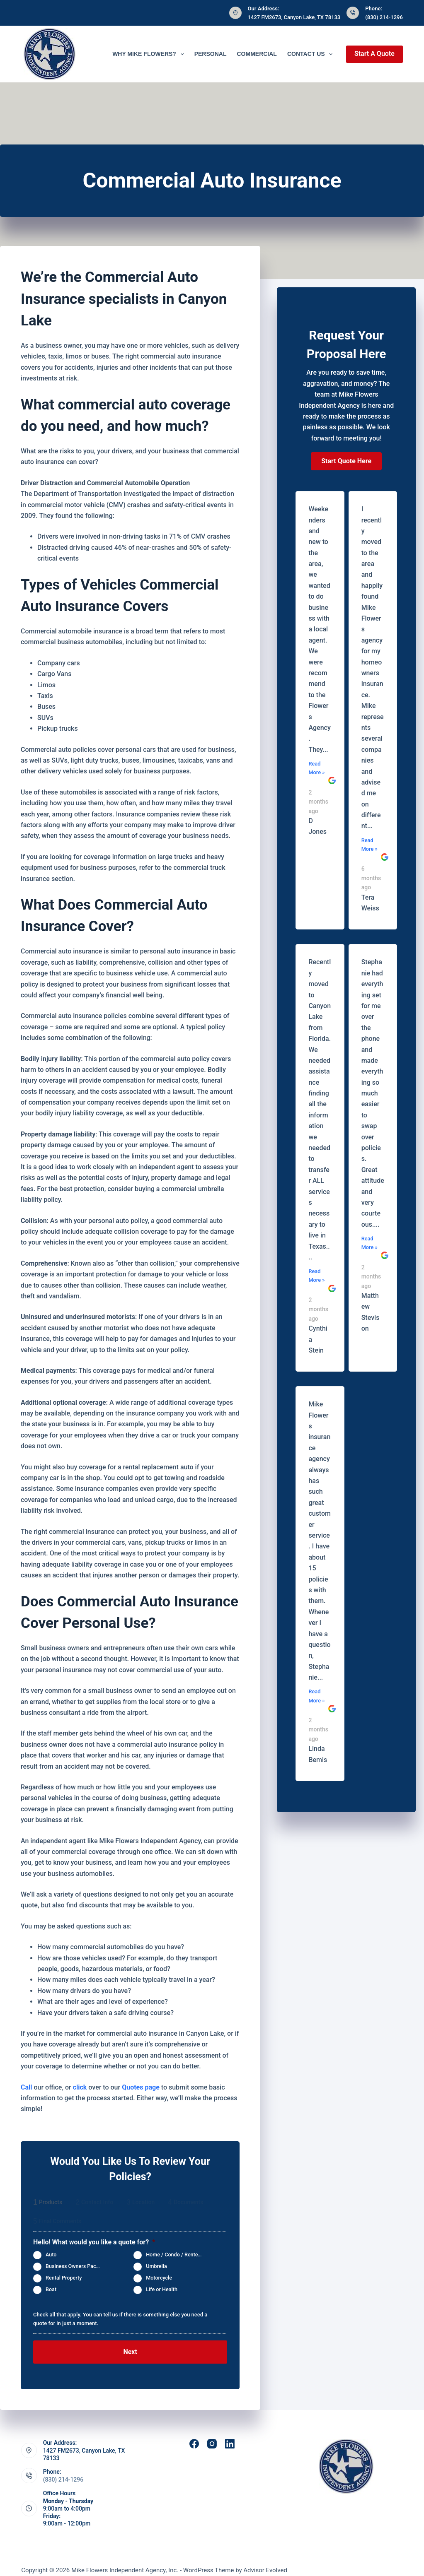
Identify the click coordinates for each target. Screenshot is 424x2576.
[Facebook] (194, 2435)
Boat (51, 2289)
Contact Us (311, 54)
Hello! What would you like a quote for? (94, 2242)
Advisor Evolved (265, 2561)
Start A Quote (374, 54)
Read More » (316, 768)
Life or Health (161, 2289)
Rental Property (64, 2278)
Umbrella (156, 2266)
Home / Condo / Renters (174, 2254)
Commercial (256, 54)
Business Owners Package (76, 2266)
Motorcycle (159, 2278)
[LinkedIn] (230, 2435)
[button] (346, 461)
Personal (210, 54)
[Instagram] (212, 2435)
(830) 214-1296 (384, 17)
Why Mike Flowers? (149, 54)
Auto (51, 2254)
